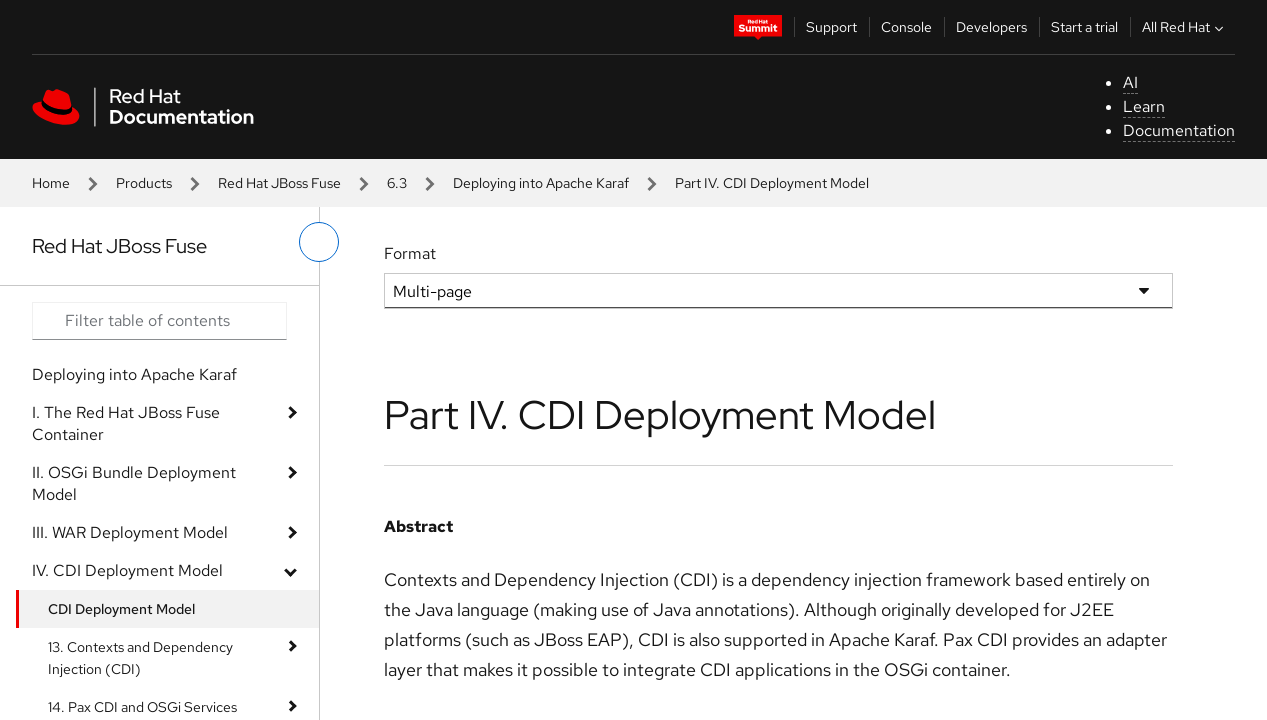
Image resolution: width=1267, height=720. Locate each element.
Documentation (1179, 130)
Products (144, 183)
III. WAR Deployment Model (130, 532)
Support (831, 27)
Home (51, 183)
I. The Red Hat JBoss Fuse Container (126, 423)
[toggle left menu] (319, 242)
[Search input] (159, 321)
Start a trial (1084, 27)
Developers (991, 27)
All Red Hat (1185, 27)
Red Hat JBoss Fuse (279, 183)
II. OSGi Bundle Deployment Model (134, 483)
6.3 (397, 183)
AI (1130, 82)
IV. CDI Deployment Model (127, 570)
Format (410, 253)
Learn (1144, 106)
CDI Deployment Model (121, 609)
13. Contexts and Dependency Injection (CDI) (140, 658)
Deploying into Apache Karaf (541, 183)
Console (906, 27)
